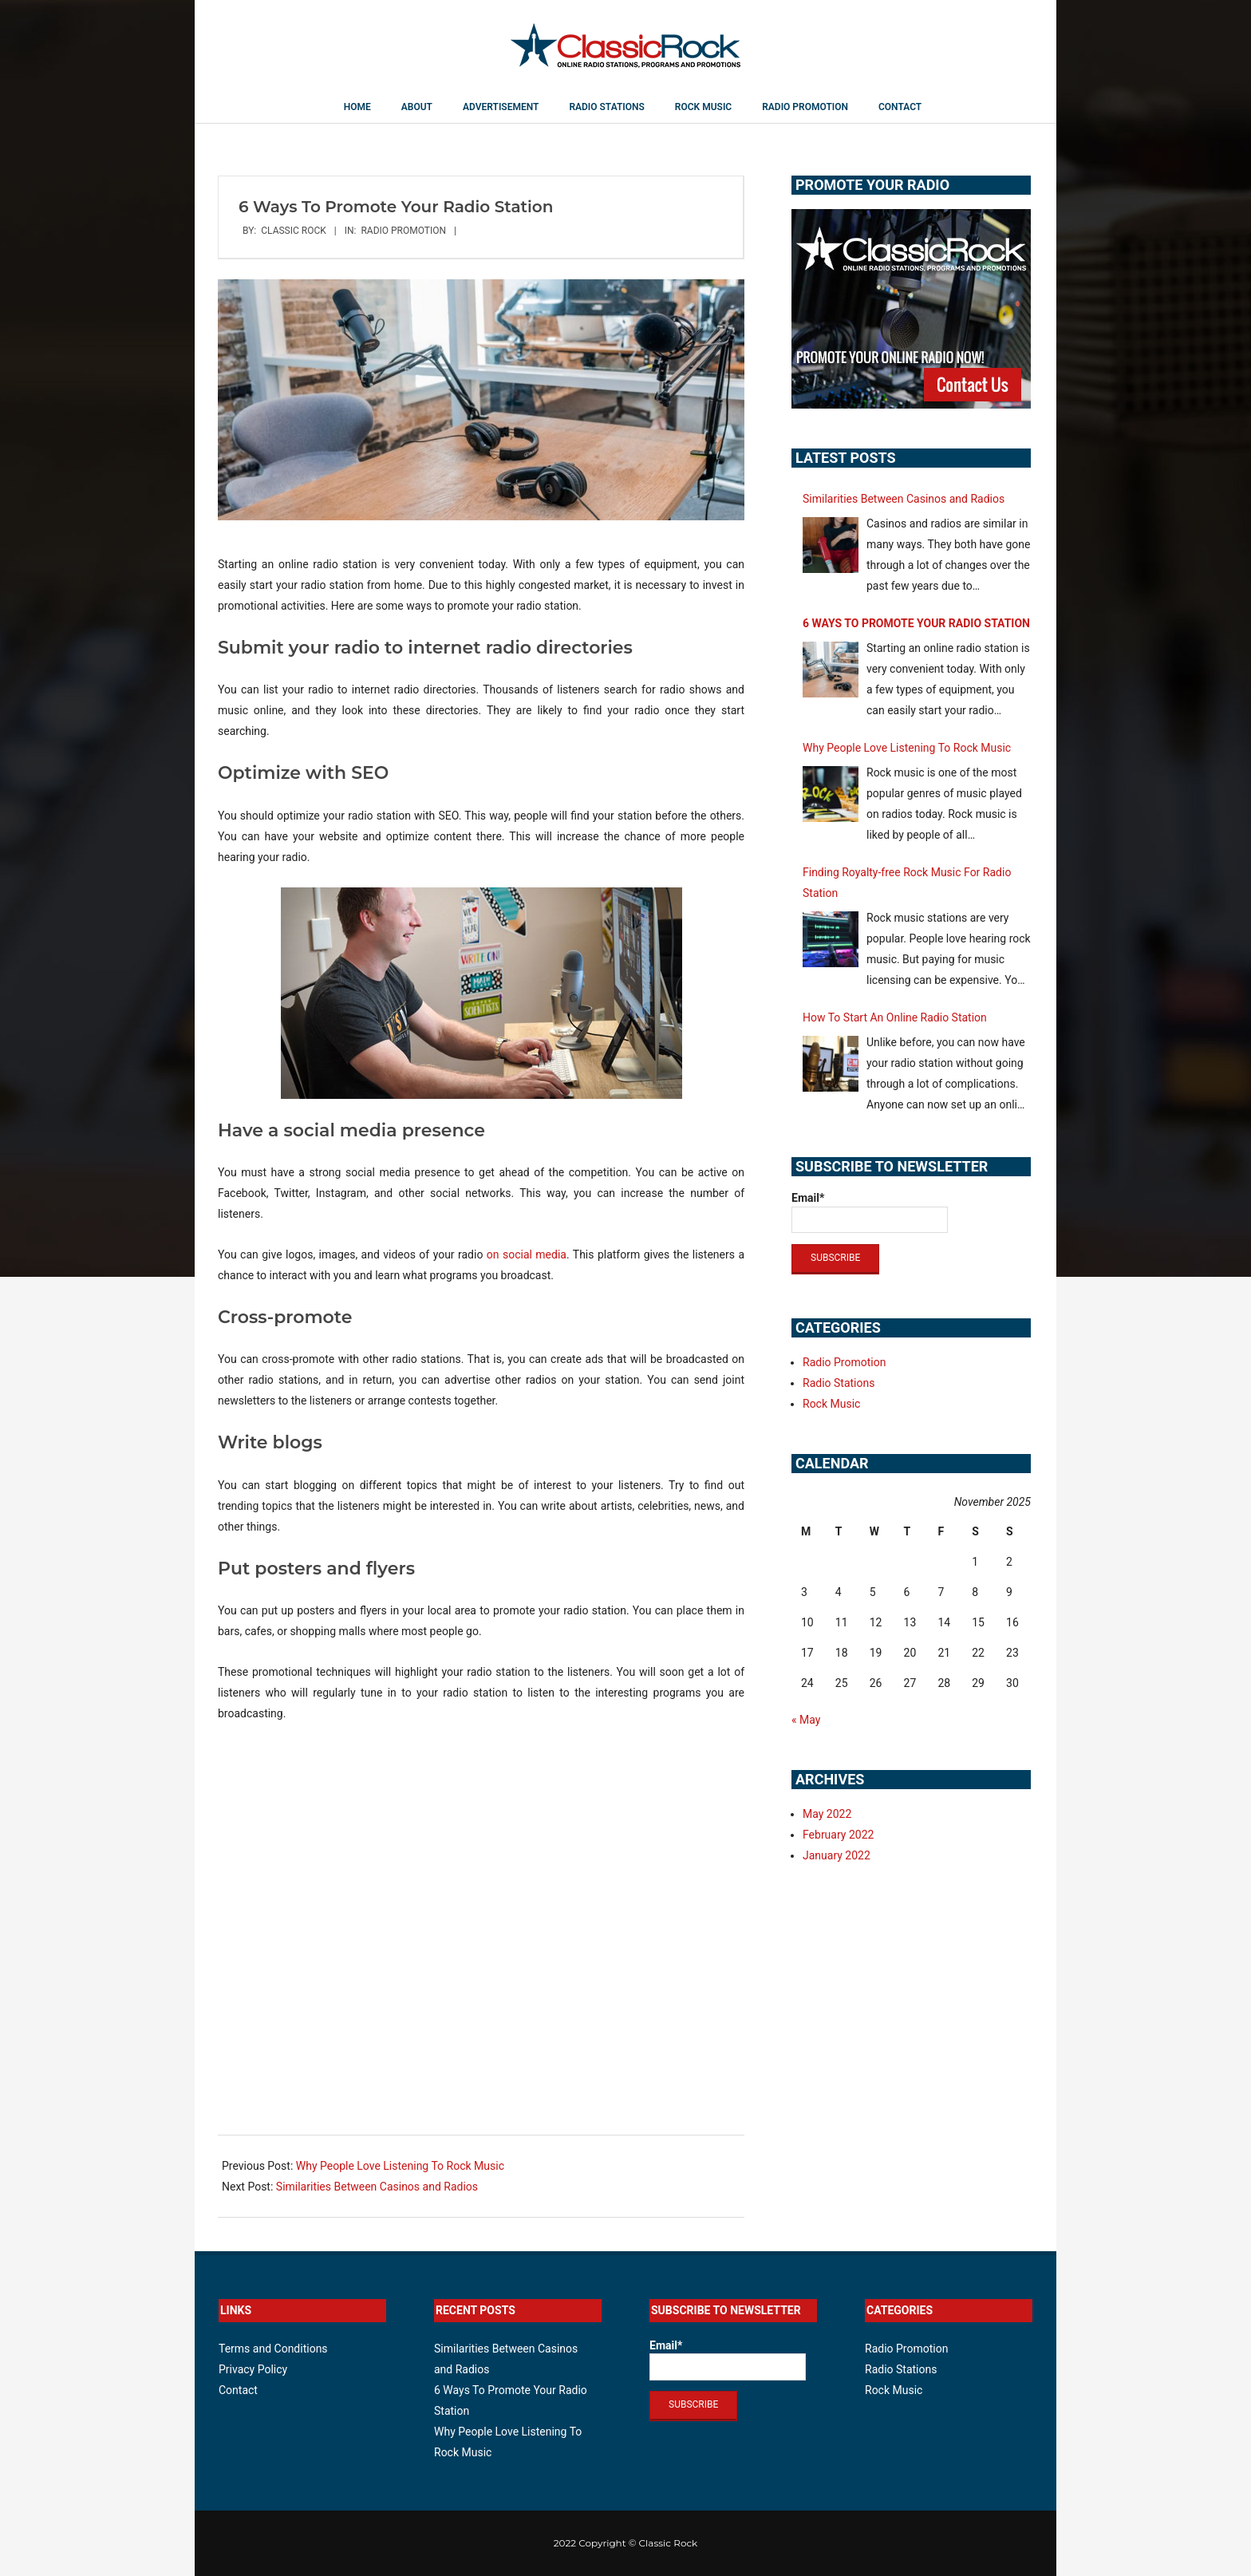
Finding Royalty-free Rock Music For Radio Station (907, 882)
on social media (526, 1254)
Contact (899, 107)
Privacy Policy (253, 2369)
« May (805, 1719)
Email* (869, 1212)
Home (357, 107)
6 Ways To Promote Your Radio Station (916, 623)
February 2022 (838, 1834)
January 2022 (836, 1855)
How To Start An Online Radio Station (895, 1017)
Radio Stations (606, 107)
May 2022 (827, 1814)
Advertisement (501, 107)
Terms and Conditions (273, 2348)
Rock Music (703, 107)
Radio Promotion (805, 107)
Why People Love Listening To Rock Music (400, 2165)
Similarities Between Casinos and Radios (377, 2186)
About (416, 107)
